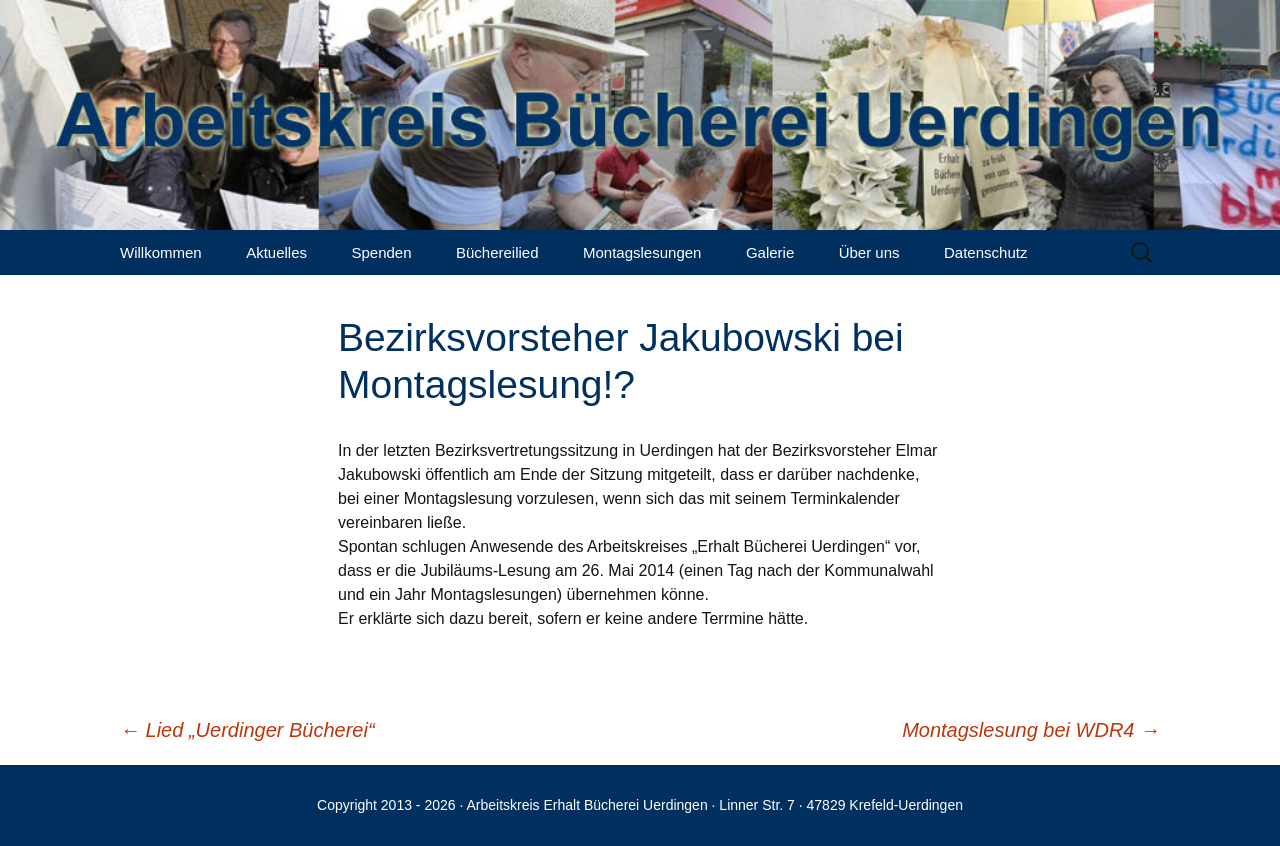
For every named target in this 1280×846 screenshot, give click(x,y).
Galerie (770, 252)
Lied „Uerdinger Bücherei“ (247, 730)
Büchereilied (497, 252)
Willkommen (161, 252)
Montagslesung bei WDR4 (1031, 730)
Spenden (381, 252)
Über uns (869, 252)
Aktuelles (276, 252)
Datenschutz (985, 252)
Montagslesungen (642, 252)
